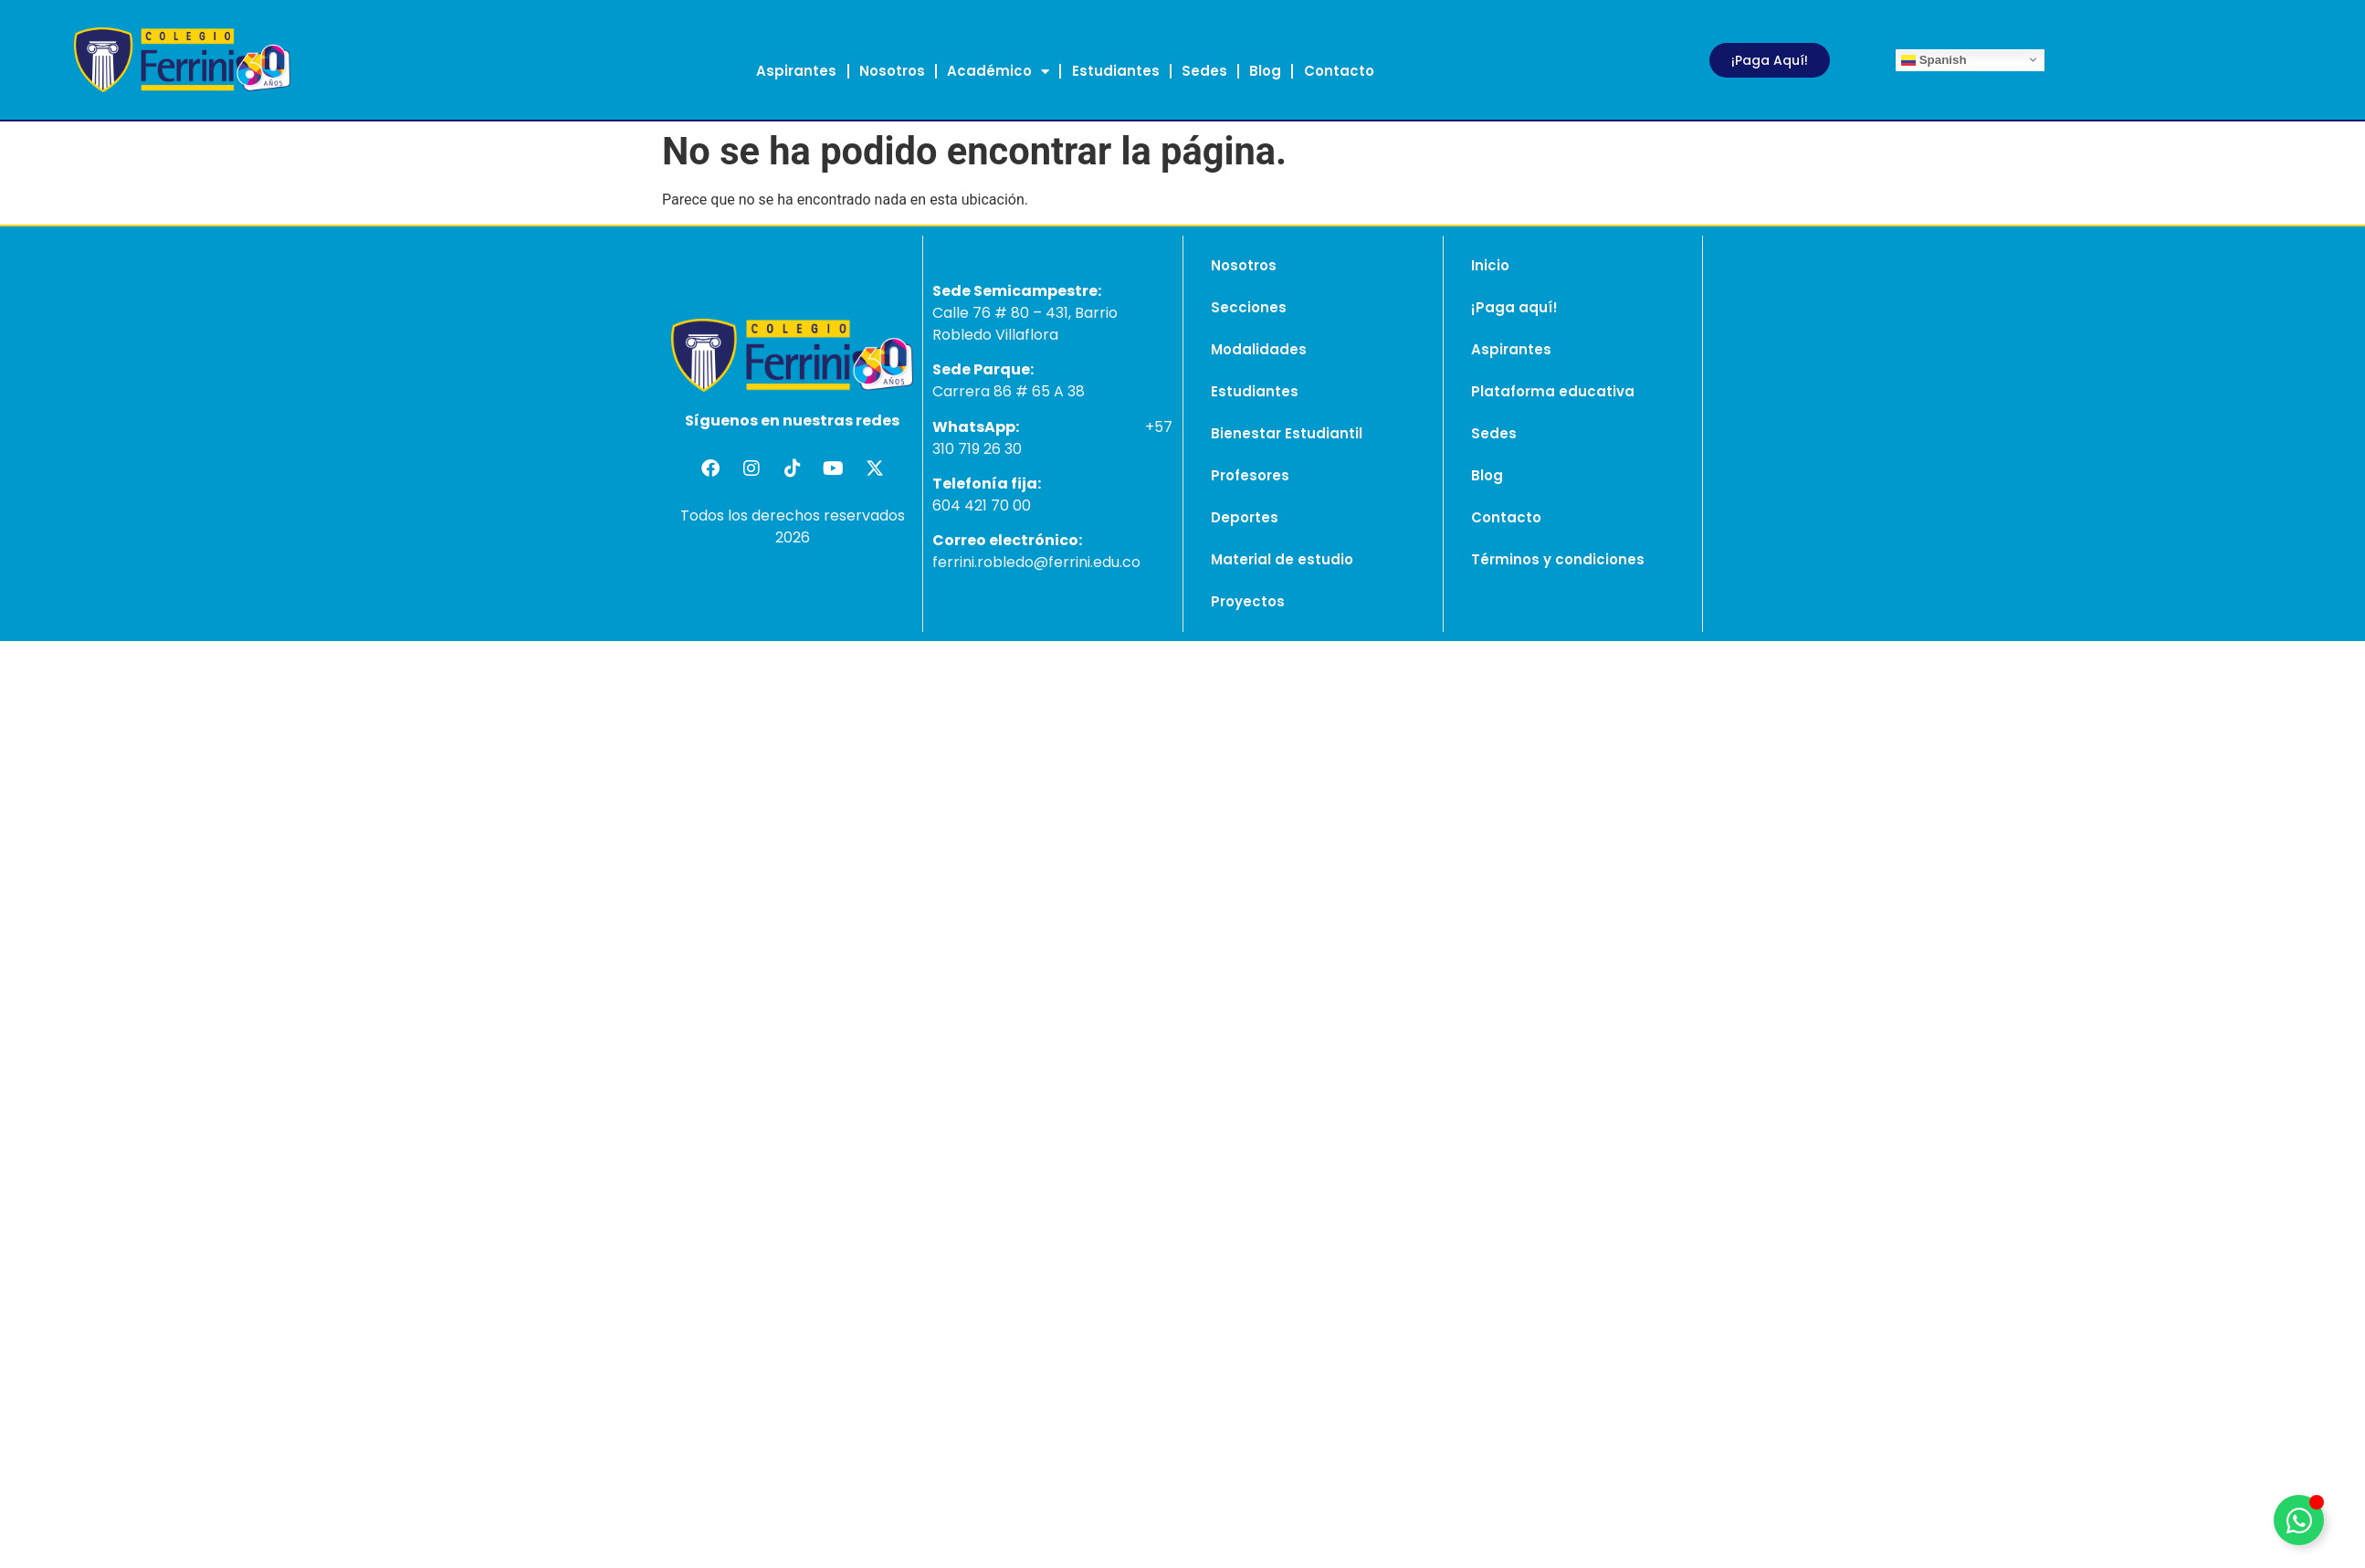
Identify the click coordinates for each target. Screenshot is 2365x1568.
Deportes (1244, 517)
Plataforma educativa (1552, 391)
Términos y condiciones (1558, 559)
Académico (998, 72)
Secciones (1249, 307)
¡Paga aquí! (1514, 307)
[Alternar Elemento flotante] (2299, 1520)
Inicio (1490, 265)
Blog (1265, 70)
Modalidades (1259, 349)
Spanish (1934, 59)
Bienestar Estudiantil (1286, 433)
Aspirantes (796, 70)
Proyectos (1248, 601)
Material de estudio (1282, 559)
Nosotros (892, 70)
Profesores (1250, 475)
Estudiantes (1116, 70)
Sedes (1204, 70)
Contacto (1339, 70)
